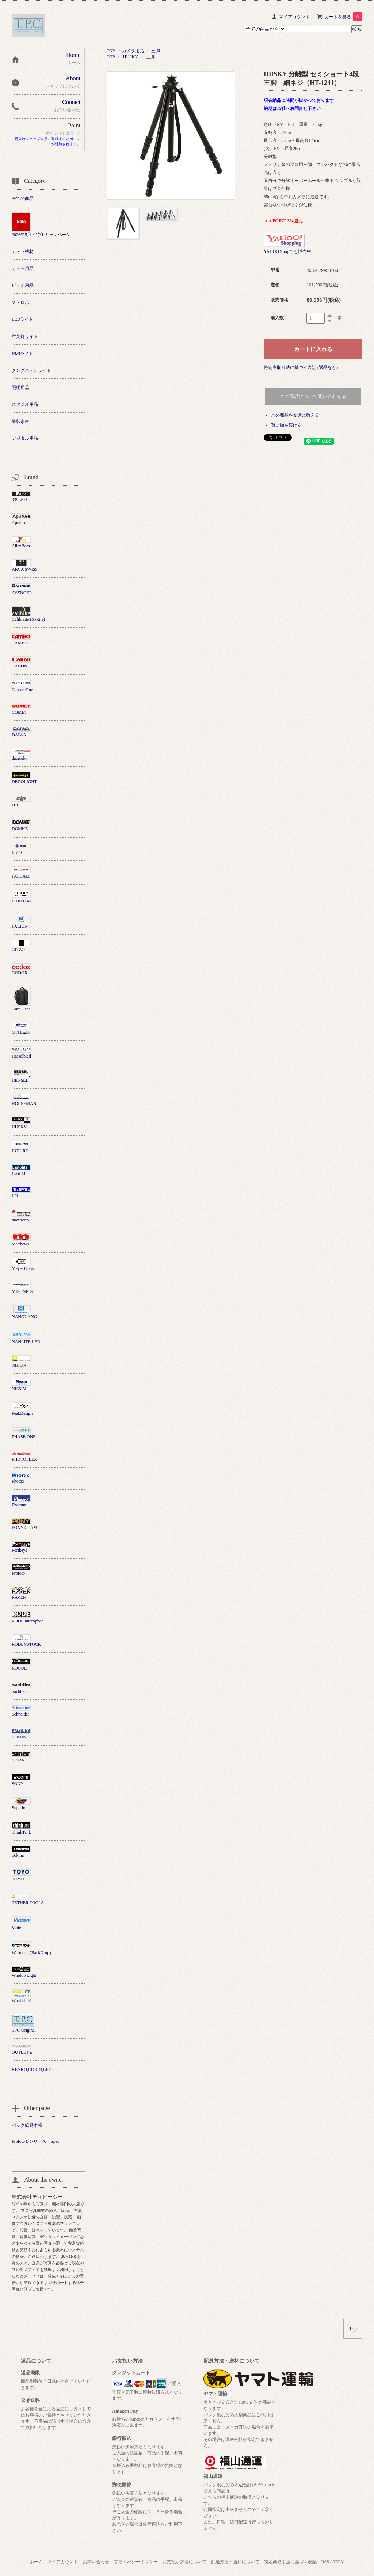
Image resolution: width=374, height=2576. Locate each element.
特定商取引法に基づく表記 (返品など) (301, 367)
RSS (325, 2561)
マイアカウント (294, 16)
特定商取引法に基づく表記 (290, 2561)
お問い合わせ (96, 2561)
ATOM (338, 2561)
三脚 (155, 50)
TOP (111, 50)
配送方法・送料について (235, 2561)
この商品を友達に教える (295, 415)
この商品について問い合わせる (313, 396)
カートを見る (343, 16)
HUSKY (130, 56)
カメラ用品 (133, 50)
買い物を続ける (286, 425)
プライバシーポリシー (136, 2561)
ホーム (36, 2561)
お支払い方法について (184, 2561)
